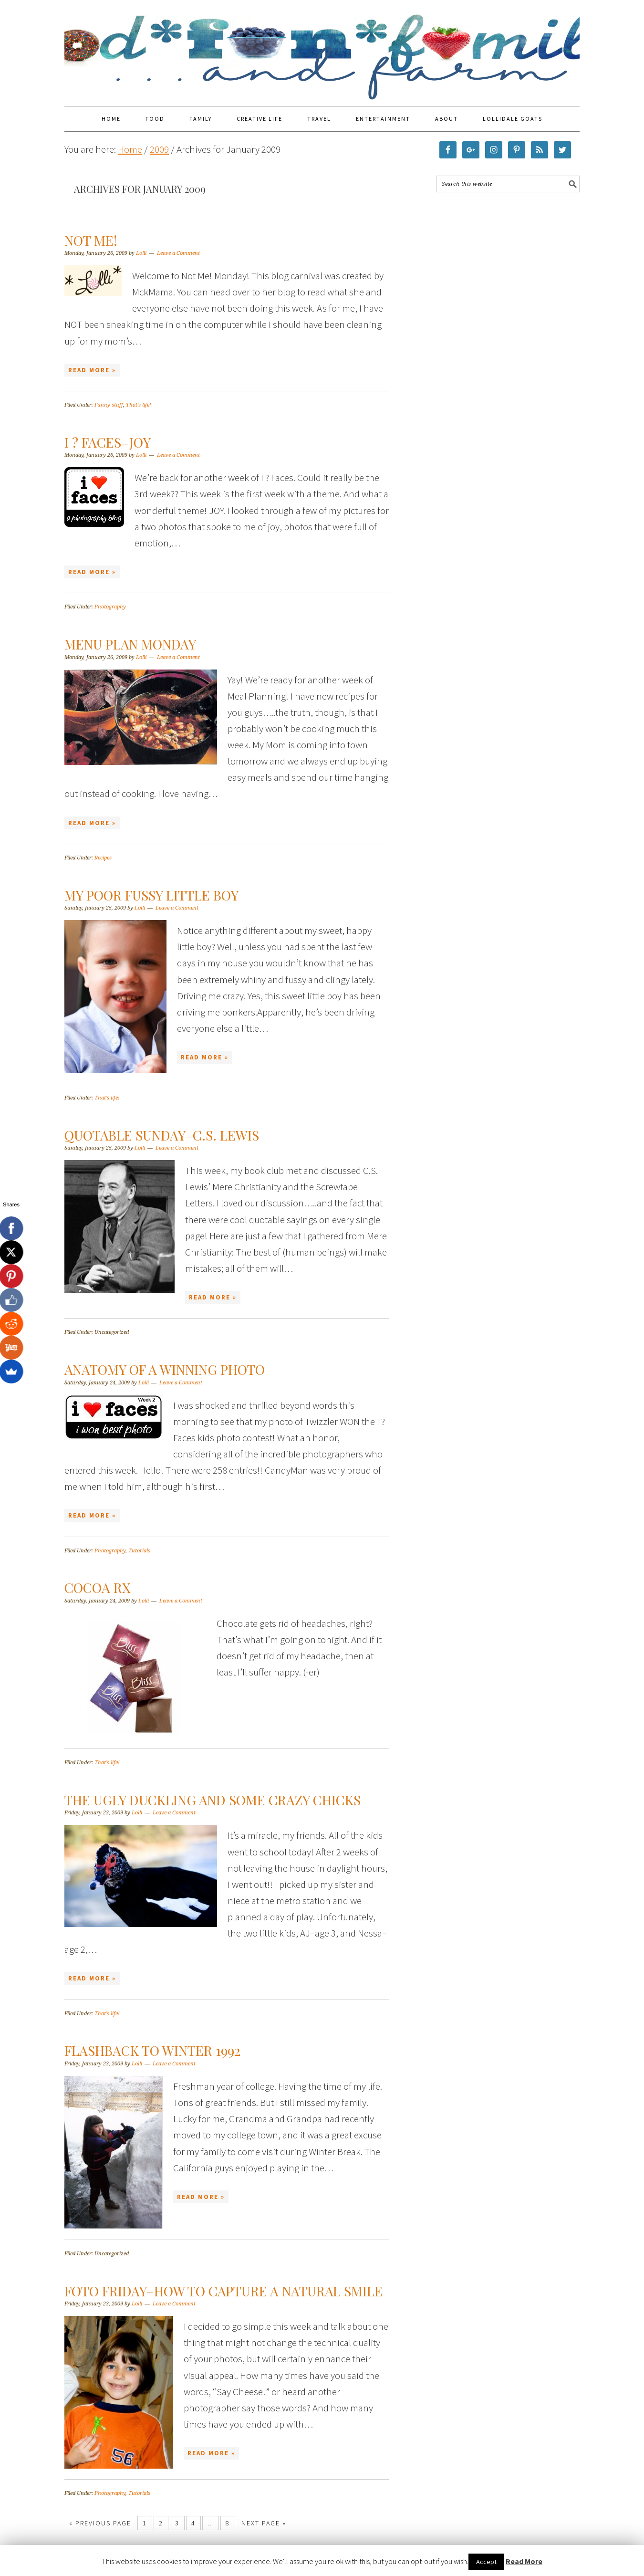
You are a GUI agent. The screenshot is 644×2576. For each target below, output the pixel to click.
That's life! (138, 405)
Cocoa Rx (97, 1587)
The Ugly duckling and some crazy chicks (212, 1800)
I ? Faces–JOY (107, 442)
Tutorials (139, 1551)
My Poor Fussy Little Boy (151, 895)
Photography (110, 607)
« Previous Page (100, 2523)
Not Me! (90, 240)
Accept (486, 2561)
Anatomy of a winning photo (164, 1369)
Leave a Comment (178, 253)
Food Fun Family (322, 49)
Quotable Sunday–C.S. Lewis (161, 1135)
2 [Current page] (161, 2523)
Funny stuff (108, 405)
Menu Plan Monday (130, 644)
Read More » (92, 370)
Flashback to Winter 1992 (152, 2050)
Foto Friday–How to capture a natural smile (223, 2291)
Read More (524, 2561)
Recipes (103, 858)
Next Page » (263, 2523)
